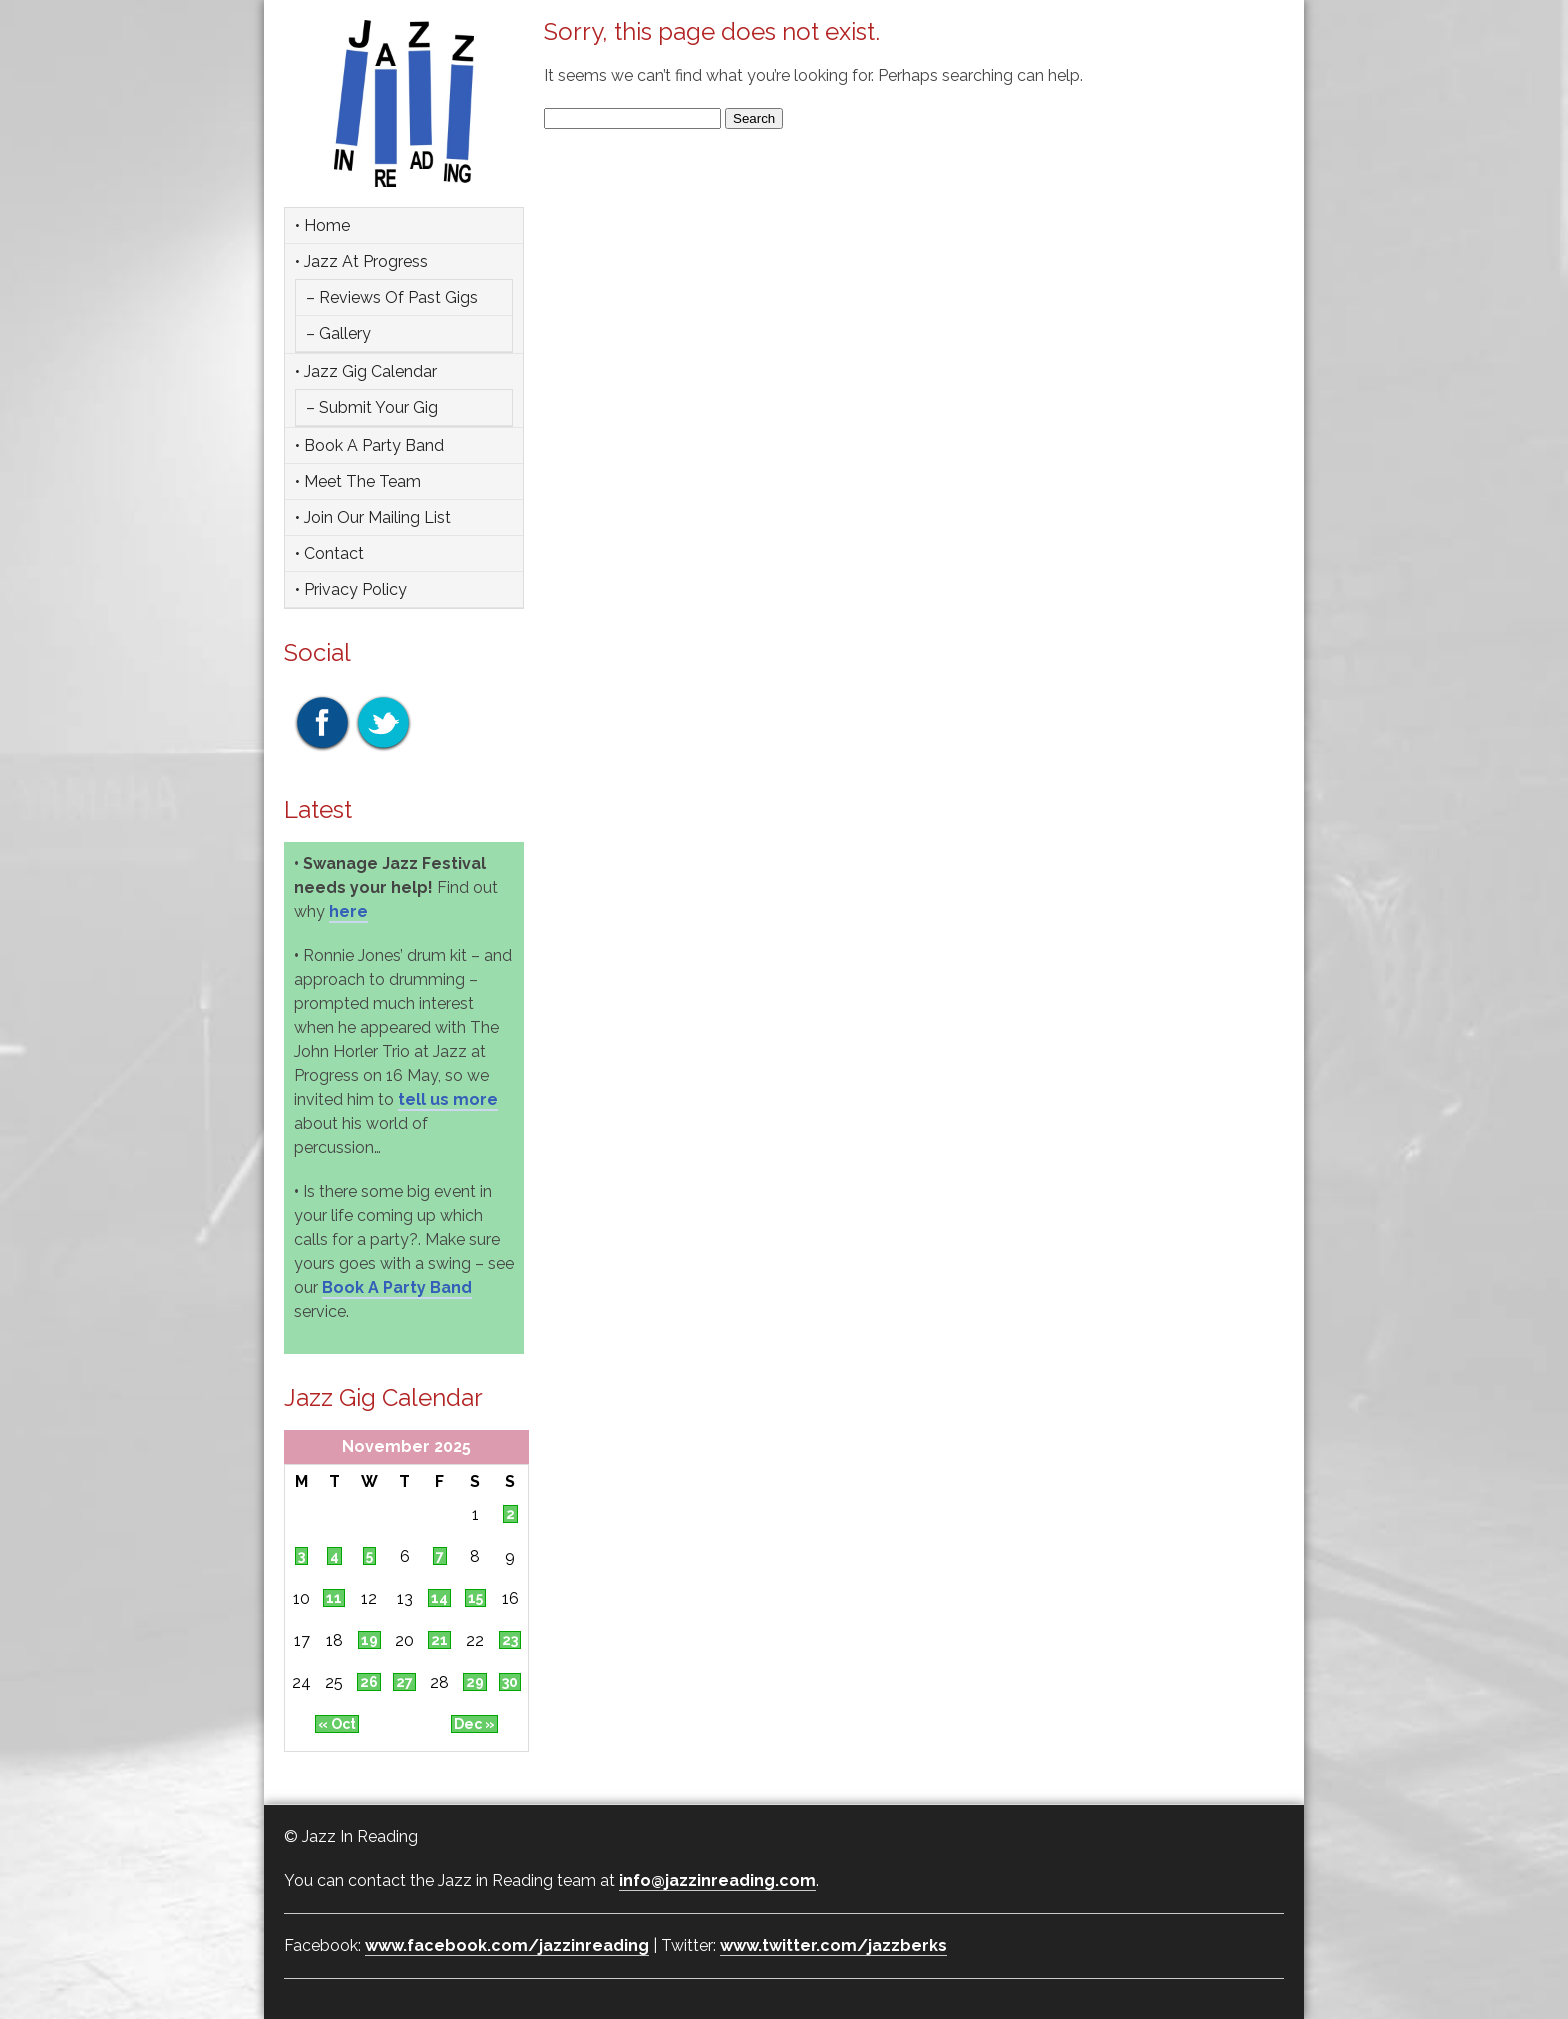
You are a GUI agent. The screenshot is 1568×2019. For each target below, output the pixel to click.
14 (439, 1598)
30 (510, 1682)
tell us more (448, 1099)
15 (475, 1598)
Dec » (474, 1724)
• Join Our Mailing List (373, 517)
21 (439, 1640)
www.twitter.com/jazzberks (833, 1945)
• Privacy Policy (351, 589)
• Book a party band (369, 445)
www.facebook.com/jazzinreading (507, 1945)
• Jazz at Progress (361, 261)
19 (369, 1640)
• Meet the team (358, 481)
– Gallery (338, 333)
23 (510, 1640)
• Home (322, 225)
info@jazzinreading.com (717, 1880)
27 (404, 1682)
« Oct (337, 1724)
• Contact (329, 553)
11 (334, 1598)
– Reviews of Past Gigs (392, 297)
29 (475, 1682)
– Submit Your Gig (372, 407)
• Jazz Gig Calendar (366, 371)
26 (369, 1682)
